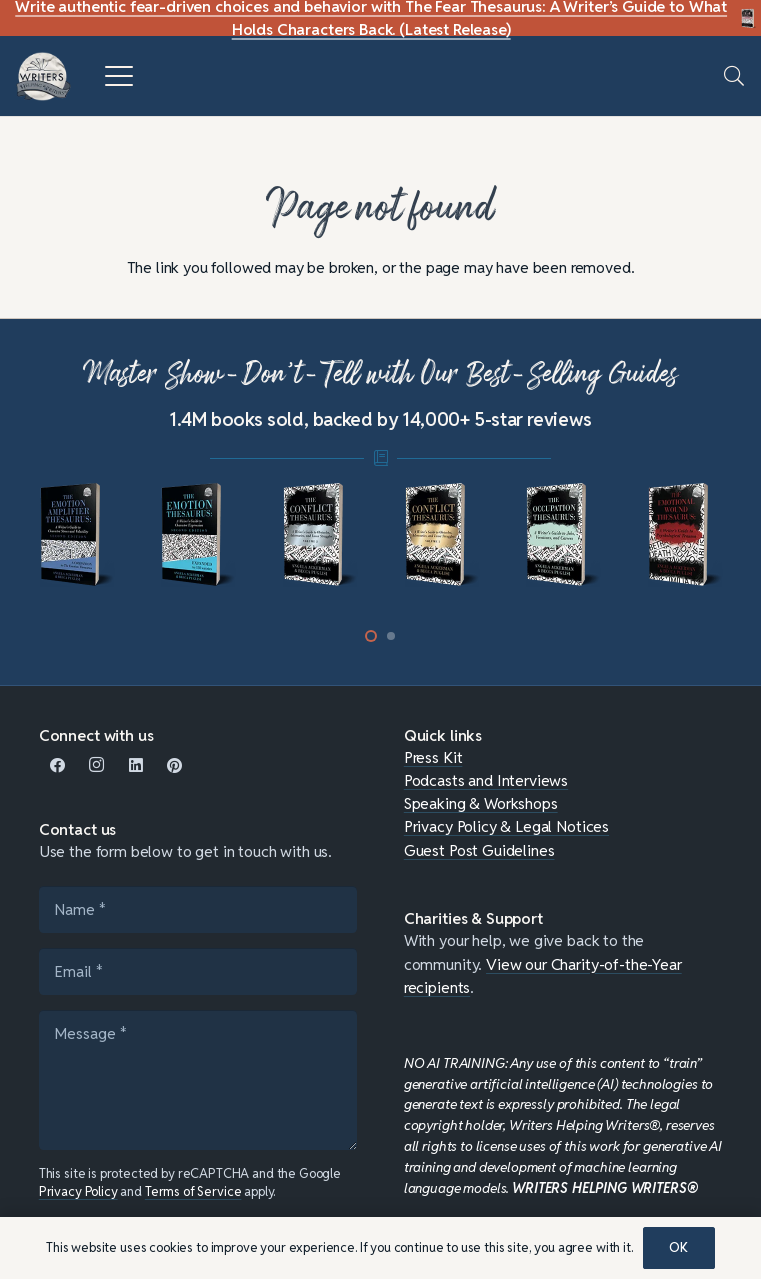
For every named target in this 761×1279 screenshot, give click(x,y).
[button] (118, 76)
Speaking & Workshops (481, 803)
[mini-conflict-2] (320, 535)
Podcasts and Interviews (486, 780)
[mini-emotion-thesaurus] (198, 535)
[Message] (198, 1080)
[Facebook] (58, 765)
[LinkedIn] (135, 765)
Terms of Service (193, 1191)
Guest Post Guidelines (479, 850)
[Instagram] (97, 765)
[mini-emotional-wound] (685, 535)
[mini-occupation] (563, 535)
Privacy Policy (78, 1191)
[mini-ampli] (76, 535)
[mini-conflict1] (441, 535)
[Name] (198, 909)
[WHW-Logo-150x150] (43, 76)
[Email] (198, 971)
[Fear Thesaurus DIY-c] (748, 18)
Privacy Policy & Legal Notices (506, 826)
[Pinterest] (174, 765)
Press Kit (433, 757)
